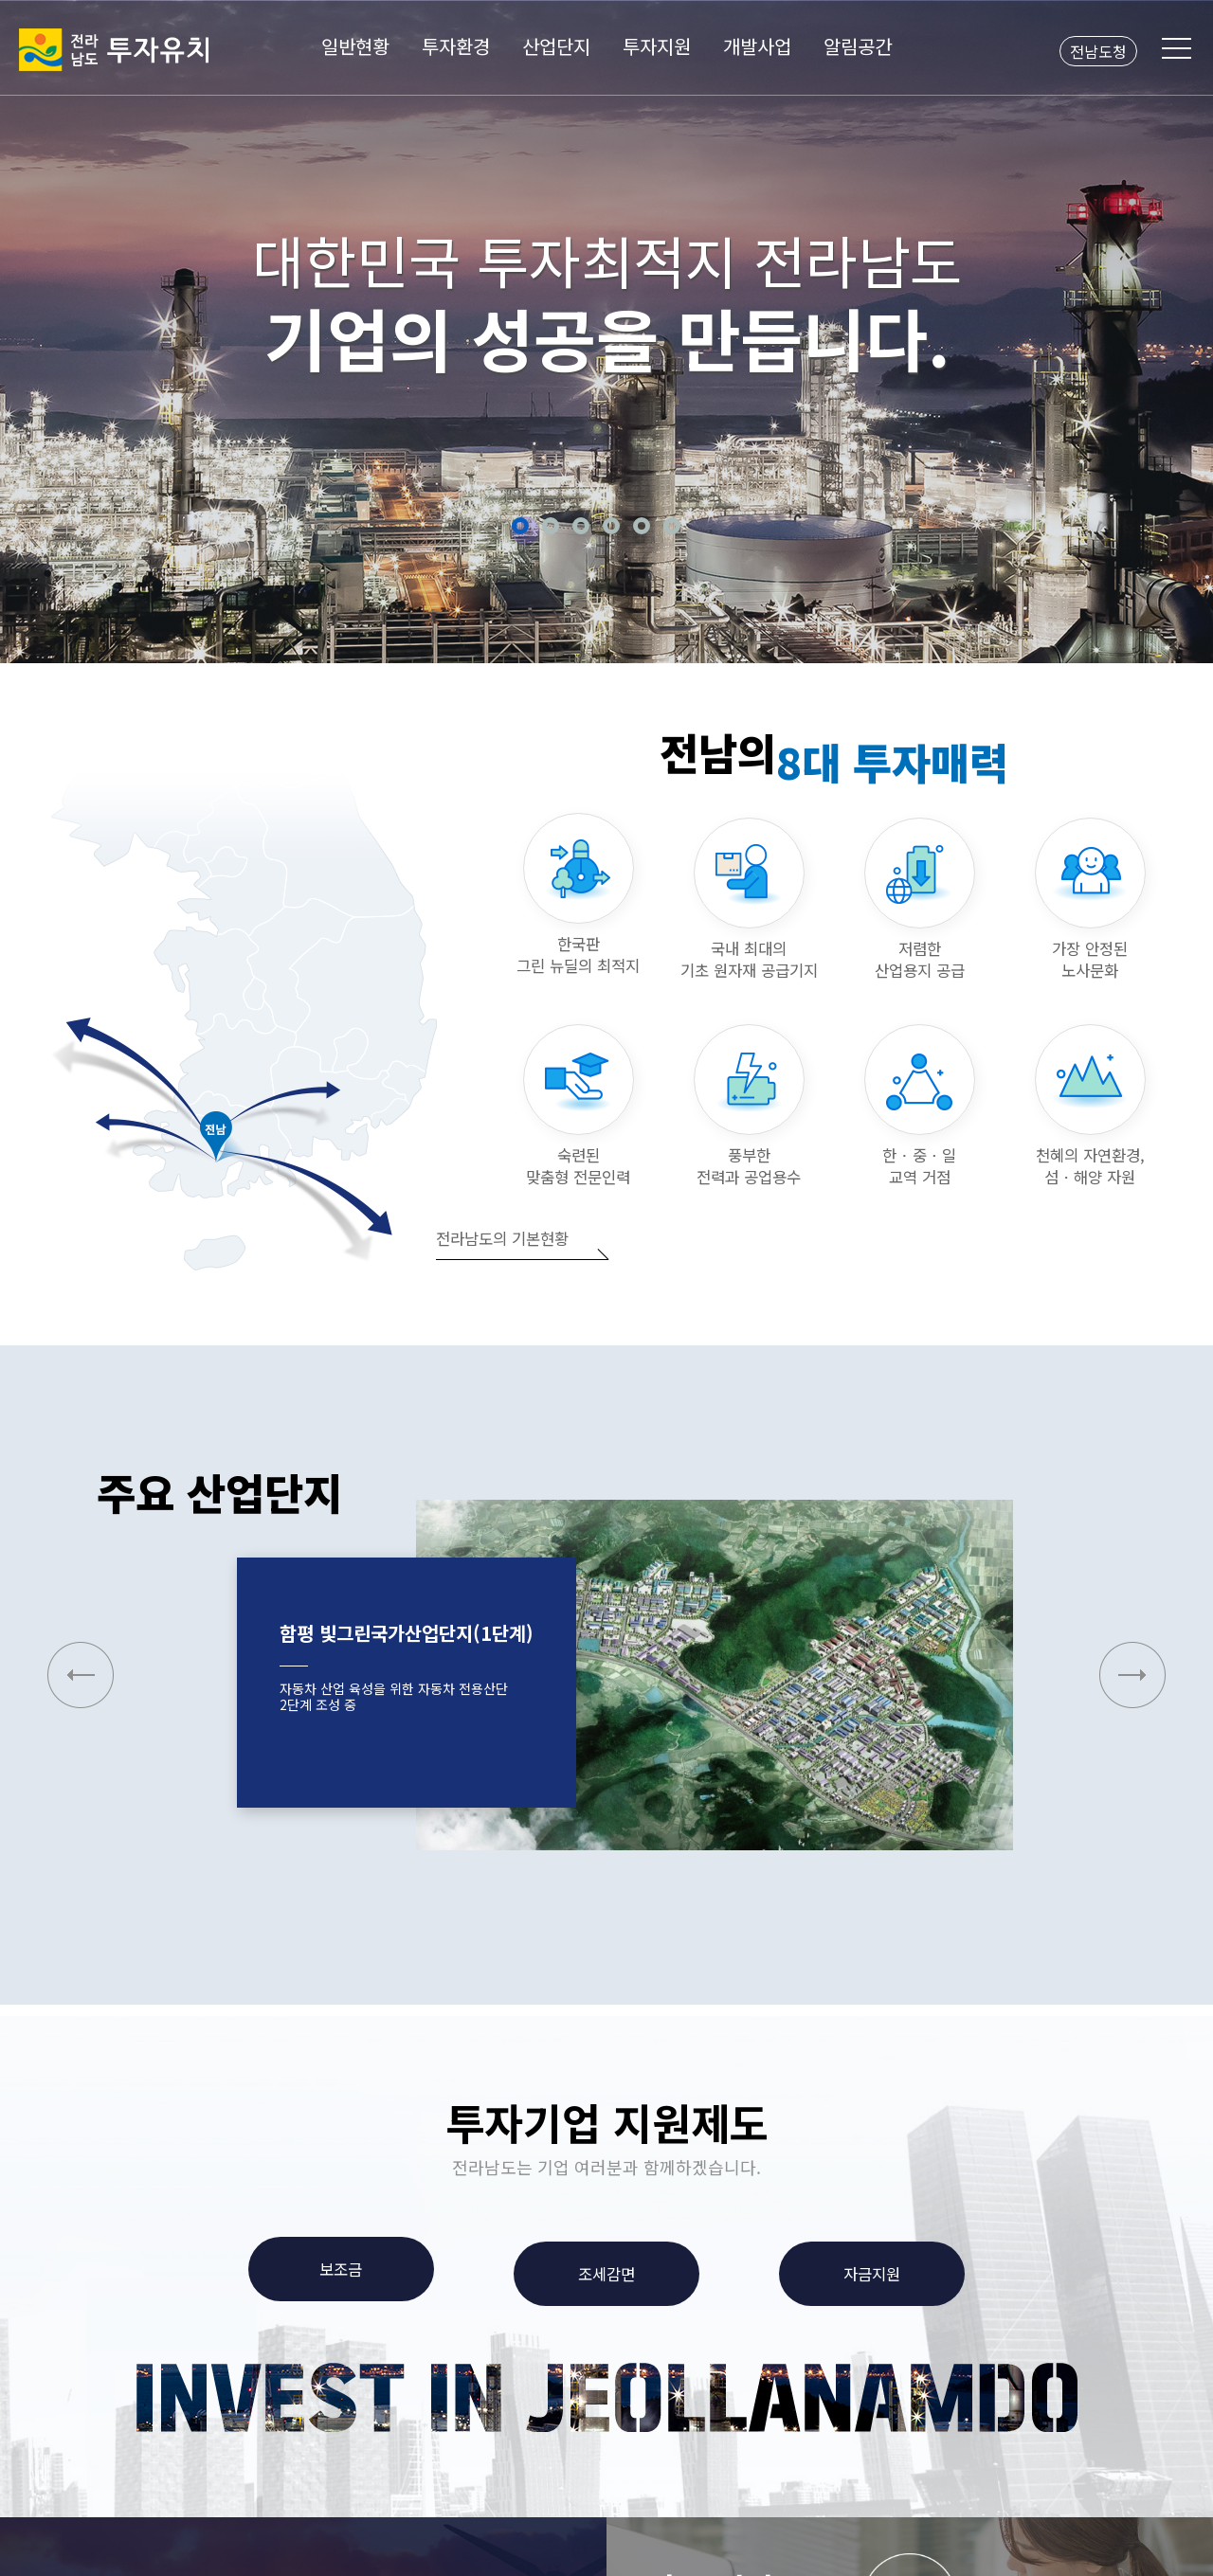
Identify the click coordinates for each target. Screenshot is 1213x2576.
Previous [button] (37, 329)
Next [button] (1175, 329)
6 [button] (671, 525)
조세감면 (606, 2273)
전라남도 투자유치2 (113, 49)
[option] (606, 331)
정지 (699, 525)
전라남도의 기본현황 (502, 1238)
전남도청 (1098, 51)
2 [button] (550, 525)
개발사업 (757, 46)
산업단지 (556, 46)
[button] (1132, 1675)
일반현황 (355, 46)
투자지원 (657, 46)
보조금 (340, 2269)
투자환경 (456, 46)
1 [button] (520, 525)
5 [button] (641, 525)
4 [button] (611, 525)
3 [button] (580, 525)
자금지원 (871, 2273)
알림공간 (858, 46)
